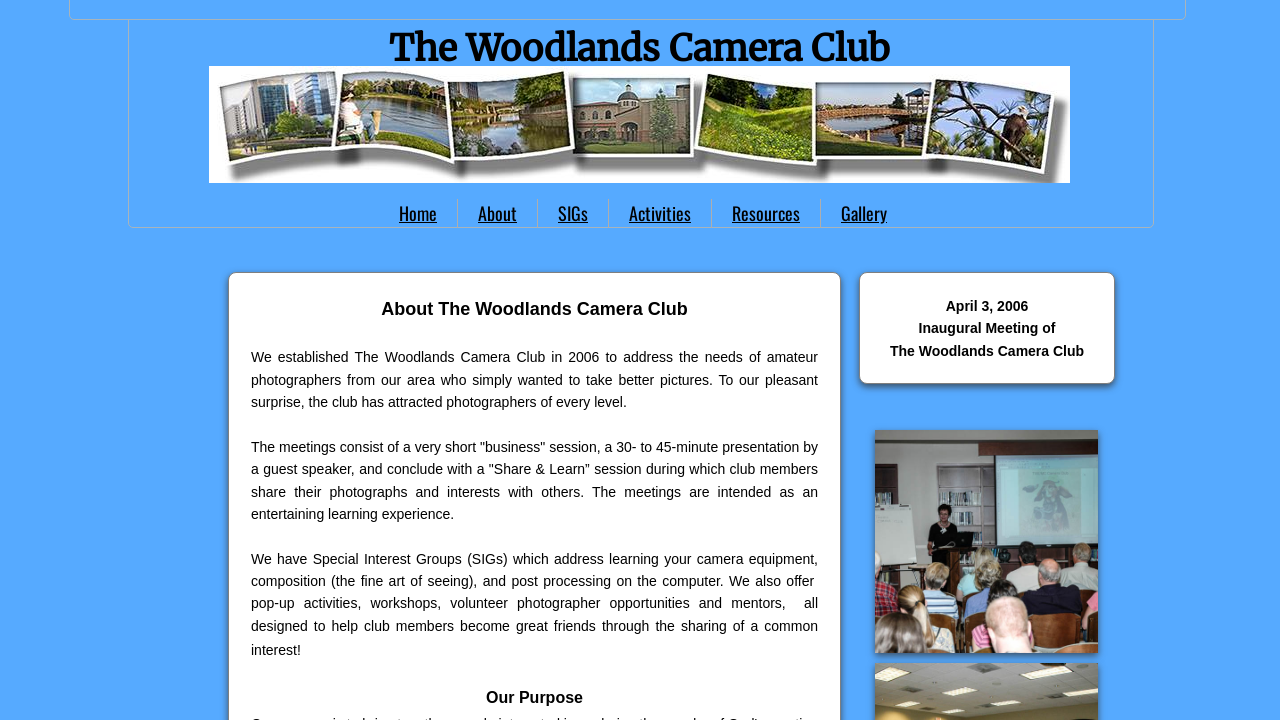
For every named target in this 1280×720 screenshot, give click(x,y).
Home (418, 213)
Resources (766, 213)
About (497, 213)
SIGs (573, 213)
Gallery (864, 213)
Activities (660, 213)
